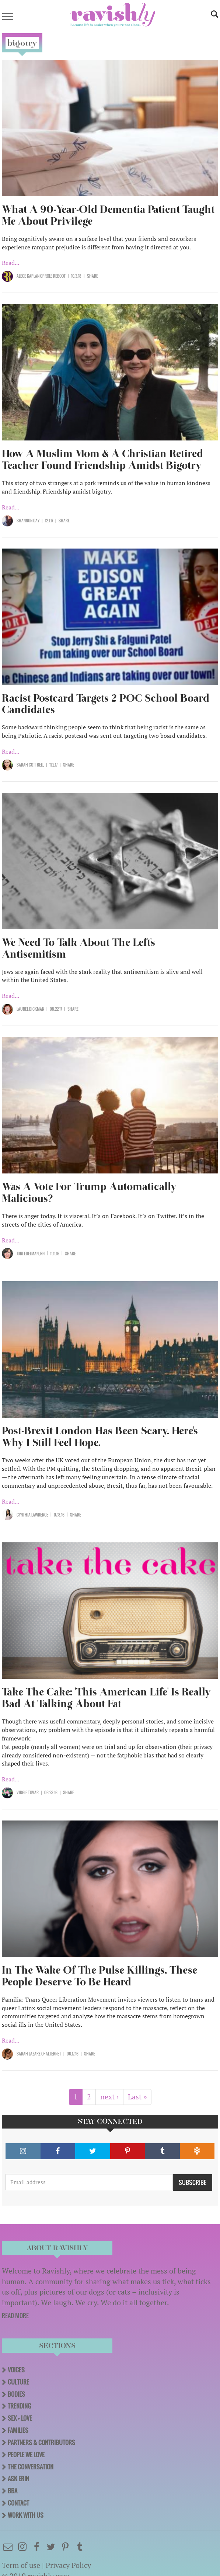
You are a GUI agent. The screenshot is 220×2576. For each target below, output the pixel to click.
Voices (16, 2369)
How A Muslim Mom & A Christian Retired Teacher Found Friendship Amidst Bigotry (102, 459)
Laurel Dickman (30, 1009)
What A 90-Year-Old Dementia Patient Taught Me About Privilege (108, 215)
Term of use (21, 2565)
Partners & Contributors (41, 2442)
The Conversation (30, 2466)
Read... (10, 263)
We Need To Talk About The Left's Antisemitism (78, 948)
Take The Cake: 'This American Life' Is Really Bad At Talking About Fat (106, 1697)
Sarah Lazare (29, 2054)
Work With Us (25, 2515)
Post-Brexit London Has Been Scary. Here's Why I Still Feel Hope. (100, 1436)
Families (18, 2430)
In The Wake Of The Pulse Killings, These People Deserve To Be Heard (99, 1976)
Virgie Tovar (28, 1792)
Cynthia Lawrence (32, 1515)
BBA (12, 2490)
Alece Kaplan (28, 276)
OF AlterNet (51, 2054)
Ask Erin (18, 2478)
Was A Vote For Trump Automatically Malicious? (89, 1192)
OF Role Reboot (52, 276)
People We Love (26, 2454)
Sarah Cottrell (30, 765)
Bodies (16, 2394)
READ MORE (15, 2315)
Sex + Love (20, 2418)
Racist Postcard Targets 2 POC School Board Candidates (105, 704)
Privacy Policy (68, 2565)
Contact (18, 2503)
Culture (18, 2382)
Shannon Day (28, 520)
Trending (19, 2406)
